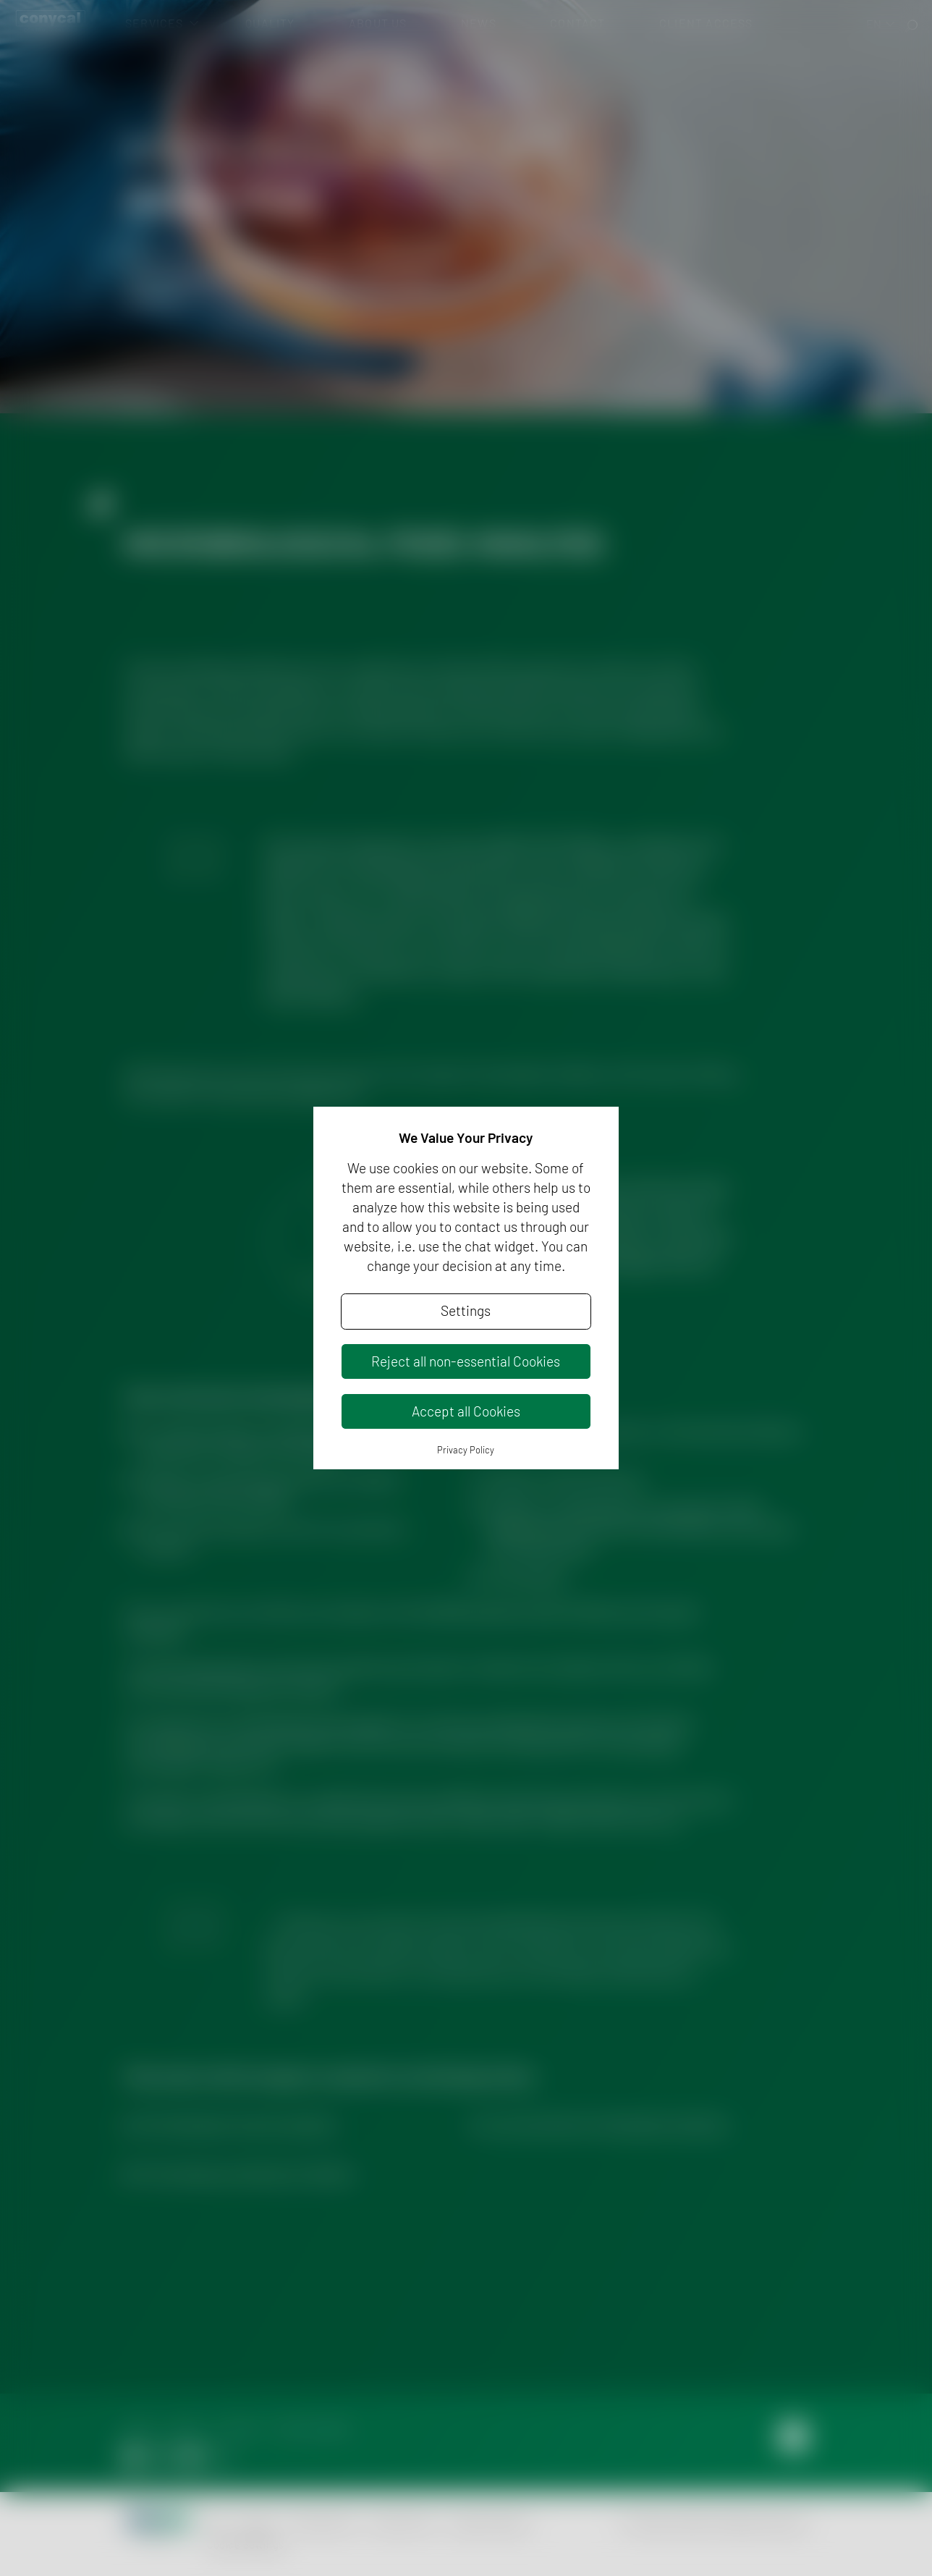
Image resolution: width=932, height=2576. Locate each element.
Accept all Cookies (466, 1411)
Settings (466, 1310)
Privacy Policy (465, 1450)
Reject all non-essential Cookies (465, 1361)
